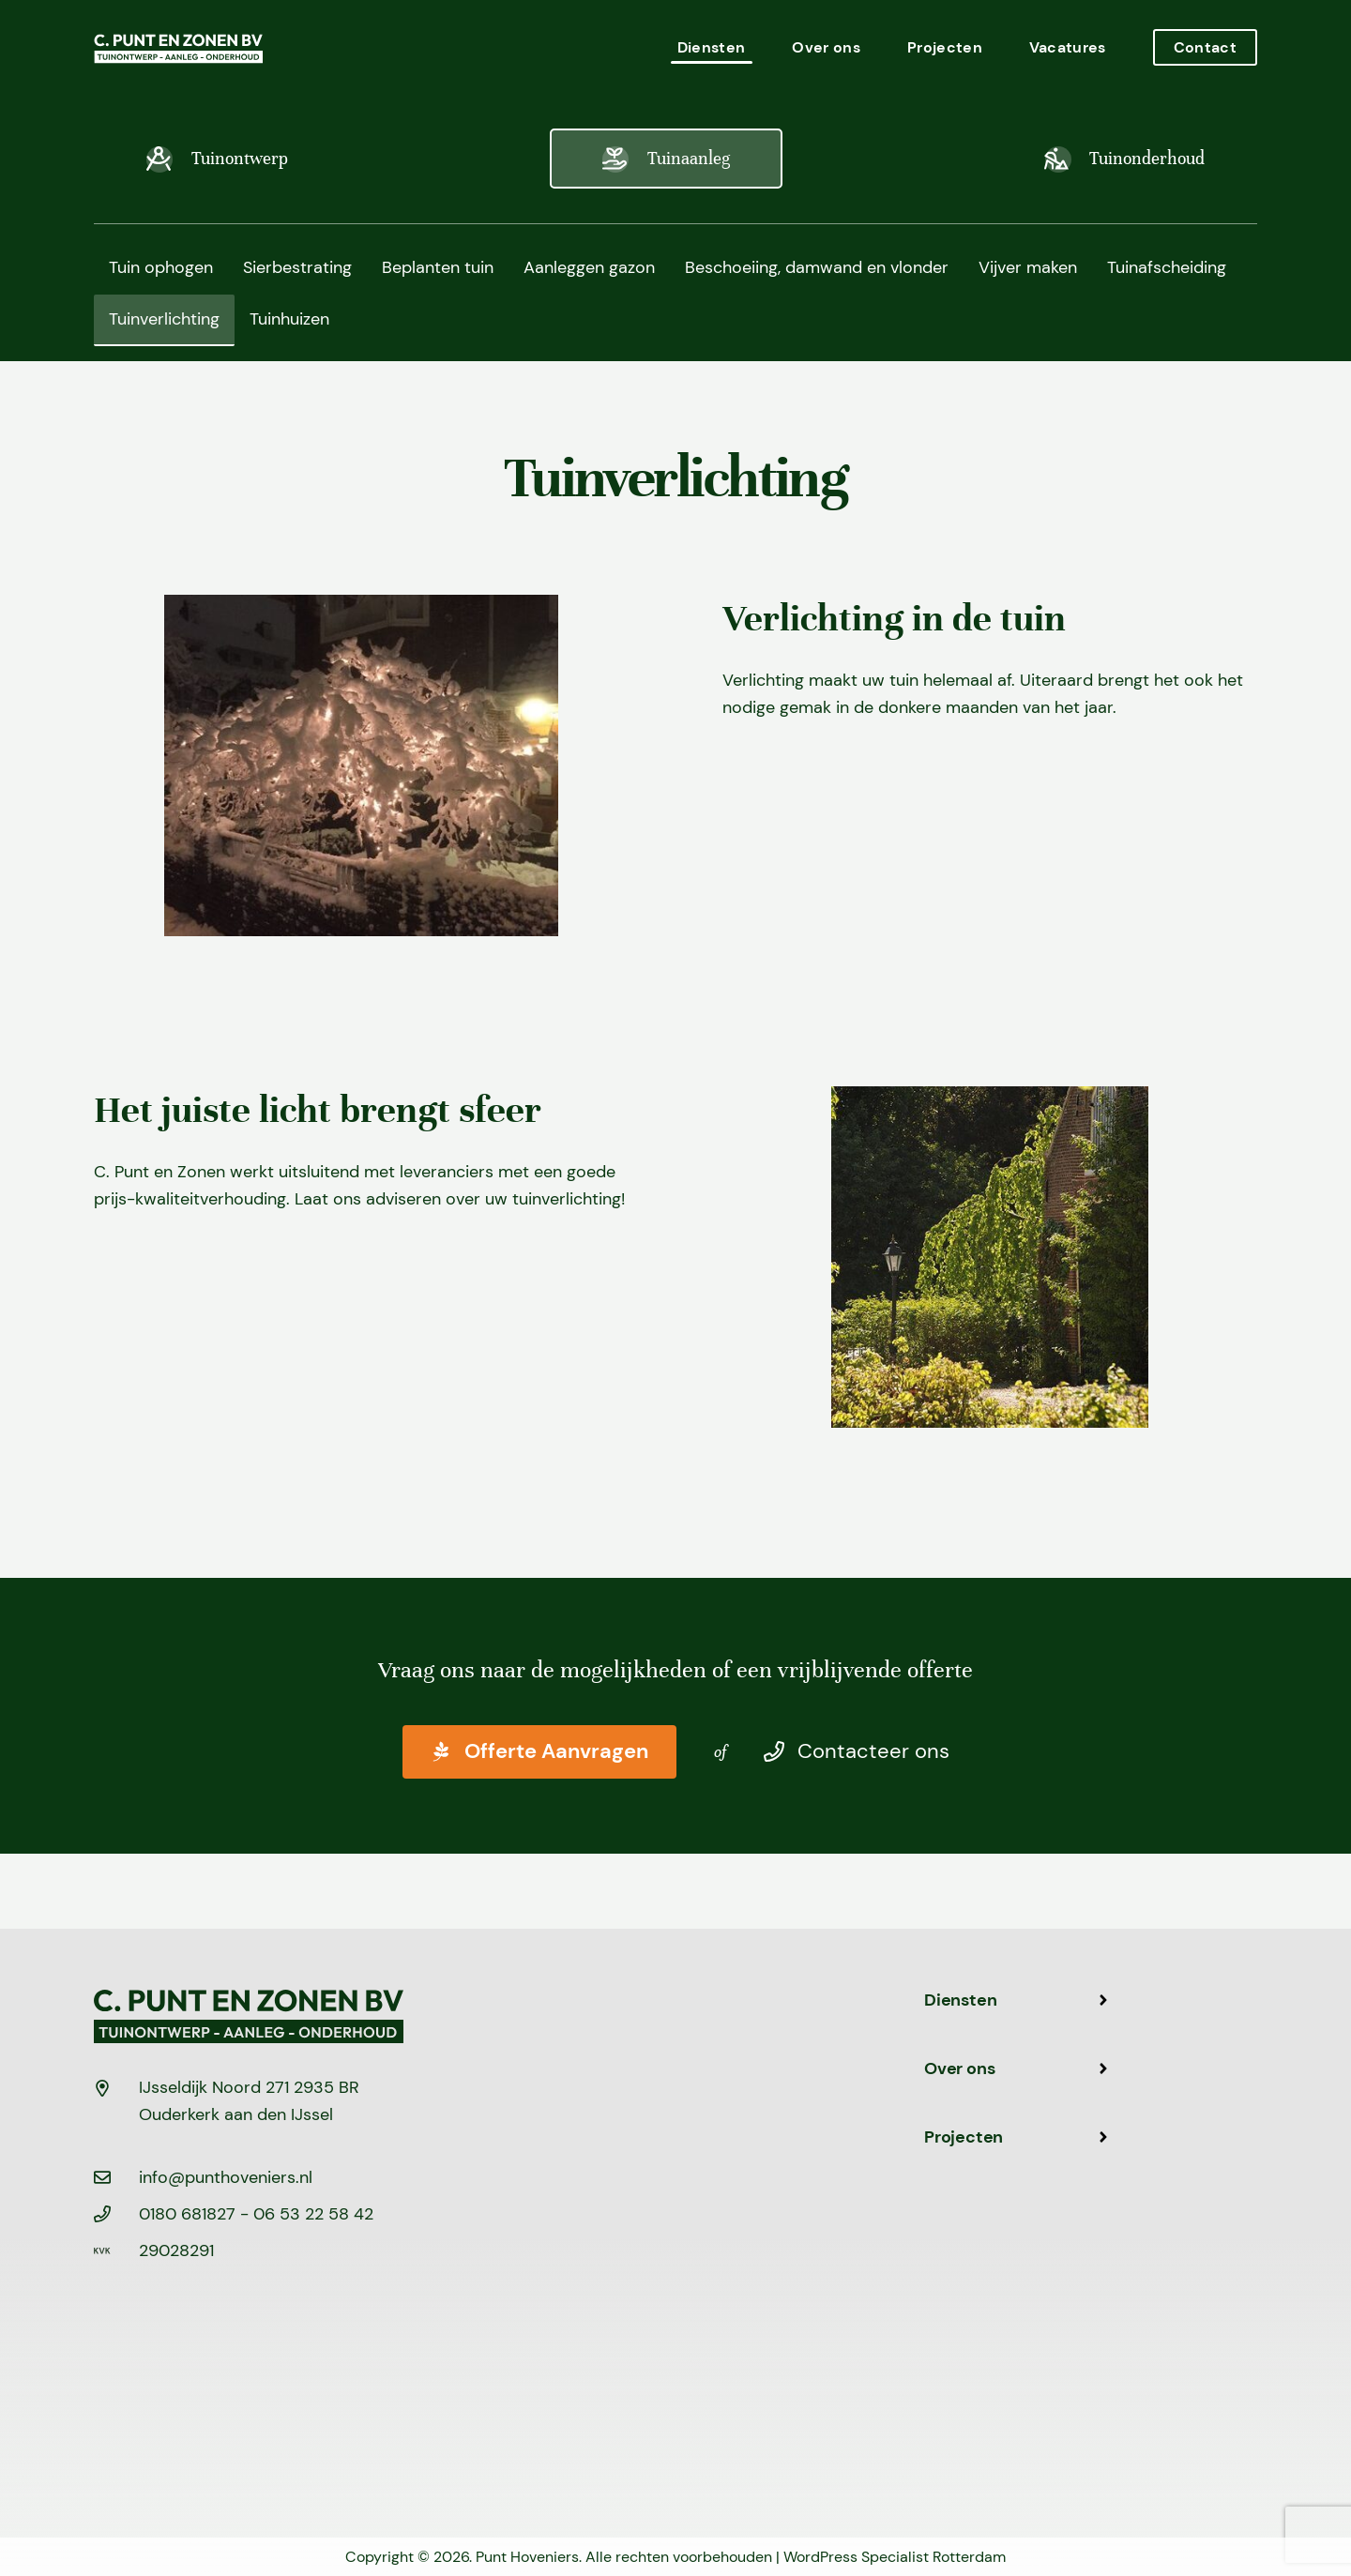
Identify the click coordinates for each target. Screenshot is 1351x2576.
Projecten (944, 47)
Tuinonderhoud (1124, 158)
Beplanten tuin (437, 267)
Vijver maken (1028, 267)
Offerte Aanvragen (539, 1751)
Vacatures (1067, 47)
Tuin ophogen (161, 267)
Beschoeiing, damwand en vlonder (817, 267)
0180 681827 (189, 2214)
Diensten (711, 47)
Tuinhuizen (289, 319)
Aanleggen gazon (589, 267)
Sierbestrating (297, 267)
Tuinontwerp (217, 158)
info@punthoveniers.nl (225, 2177)
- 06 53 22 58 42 (306, 2214)
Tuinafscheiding (1166, 267)
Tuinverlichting (164, 319)
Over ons (826, 47)
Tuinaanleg (666, 158)
